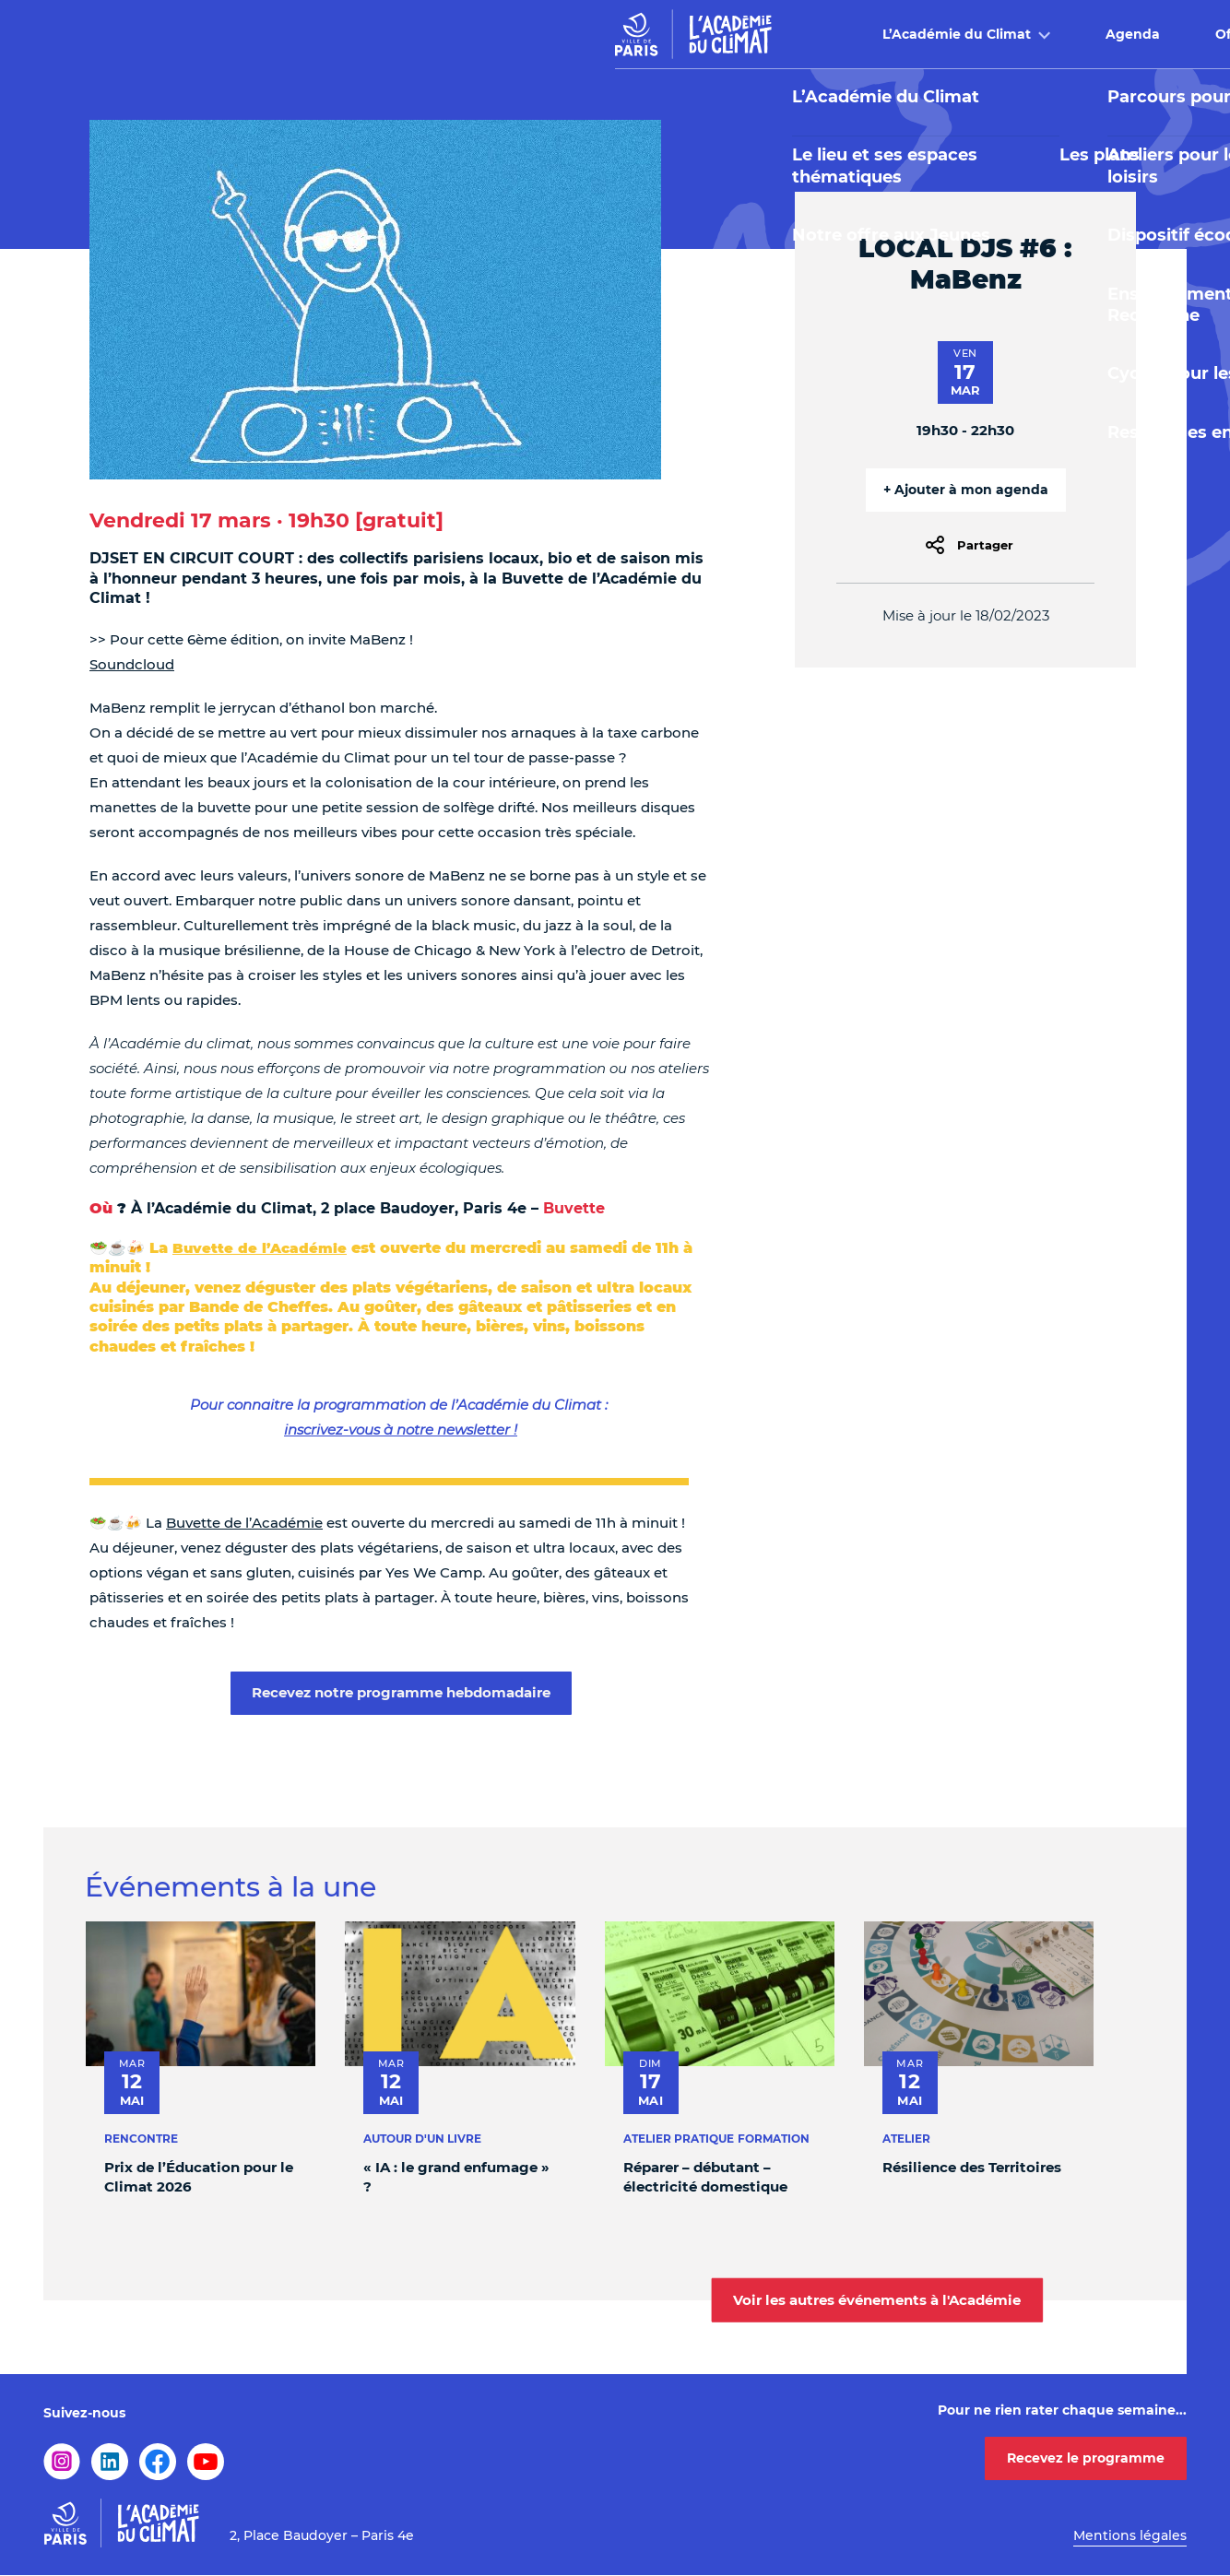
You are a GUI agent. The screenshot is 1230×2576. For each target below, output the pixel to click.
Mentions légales (1130, 2535)
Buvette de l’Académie (259, 1248)
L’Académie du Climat (385, 34)
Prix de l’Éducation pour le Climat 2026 (198, 2176)
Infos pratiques (1029, 34)
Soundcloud (131, 664)
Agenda (561, 34)
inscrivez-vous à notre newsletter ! (400, 1429)
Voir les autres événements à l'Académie (877, 2299)
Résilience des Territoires (971, 2167)
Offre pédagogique (709, 34)
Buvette (876, 34)
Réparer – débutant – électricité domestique (705, 2176)
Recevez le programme (1086, 2458)
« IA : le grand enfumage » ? (456, 2176)
